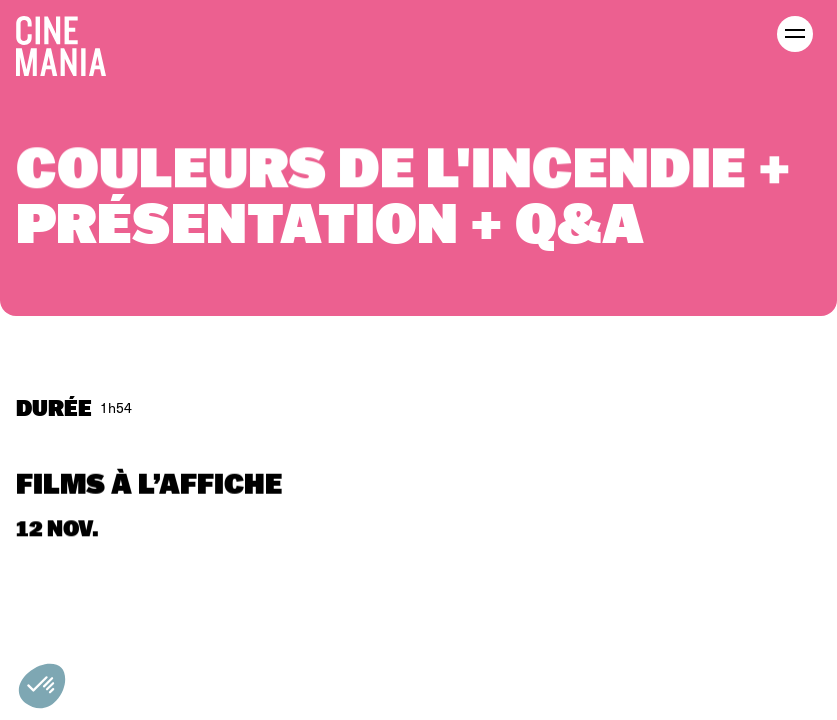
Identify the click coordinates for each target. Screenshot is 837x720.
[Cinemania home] (69, 42)
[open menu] (795, 34)
